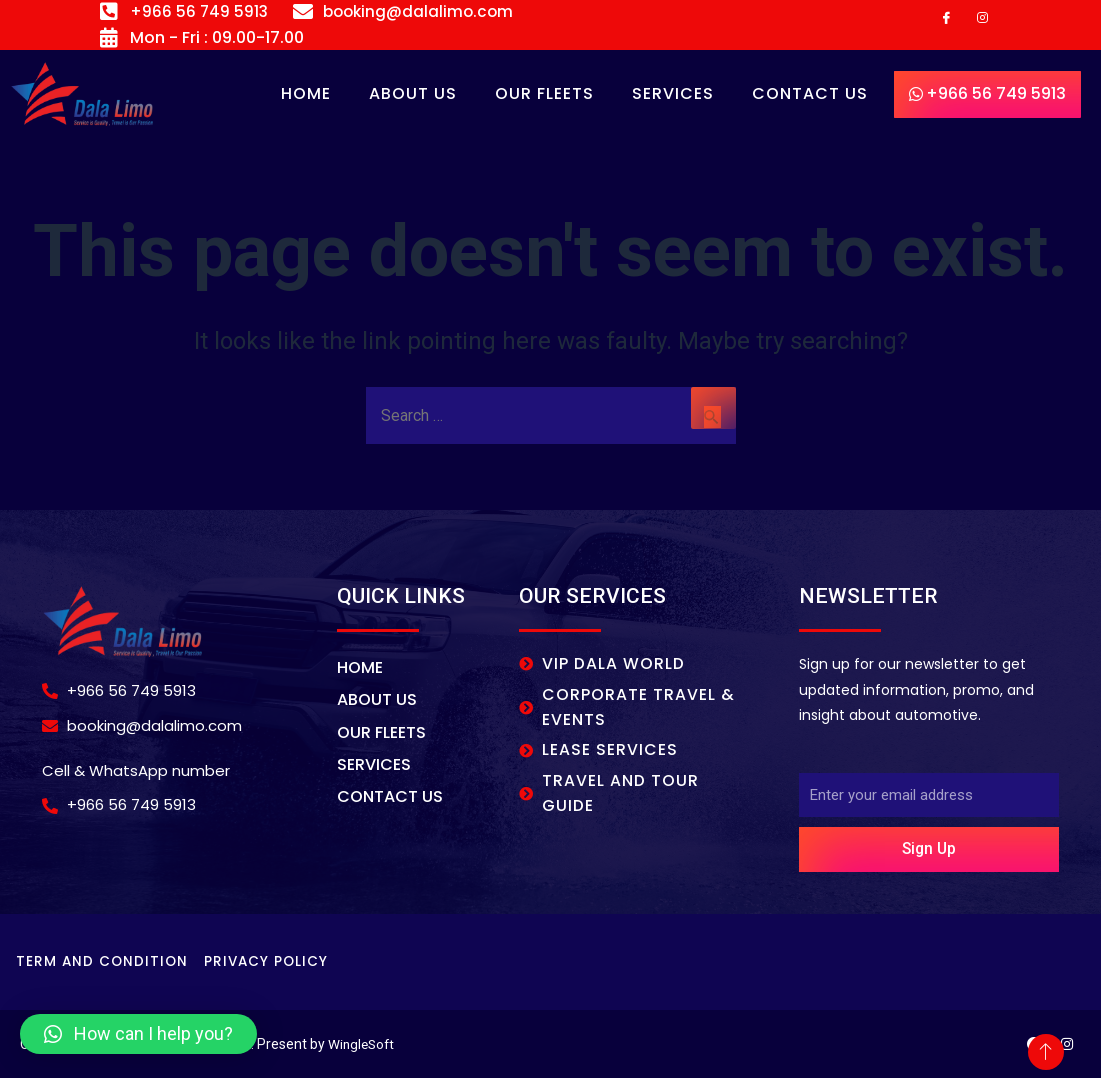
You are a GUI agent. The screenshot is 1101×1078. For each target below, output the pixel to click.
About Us (413, 94)
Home (306, 94)
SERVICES (673, 94)
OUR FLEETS (544, 94)
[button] (138, 1034)
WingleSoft (363, 1044)
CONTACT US (810, 94)
